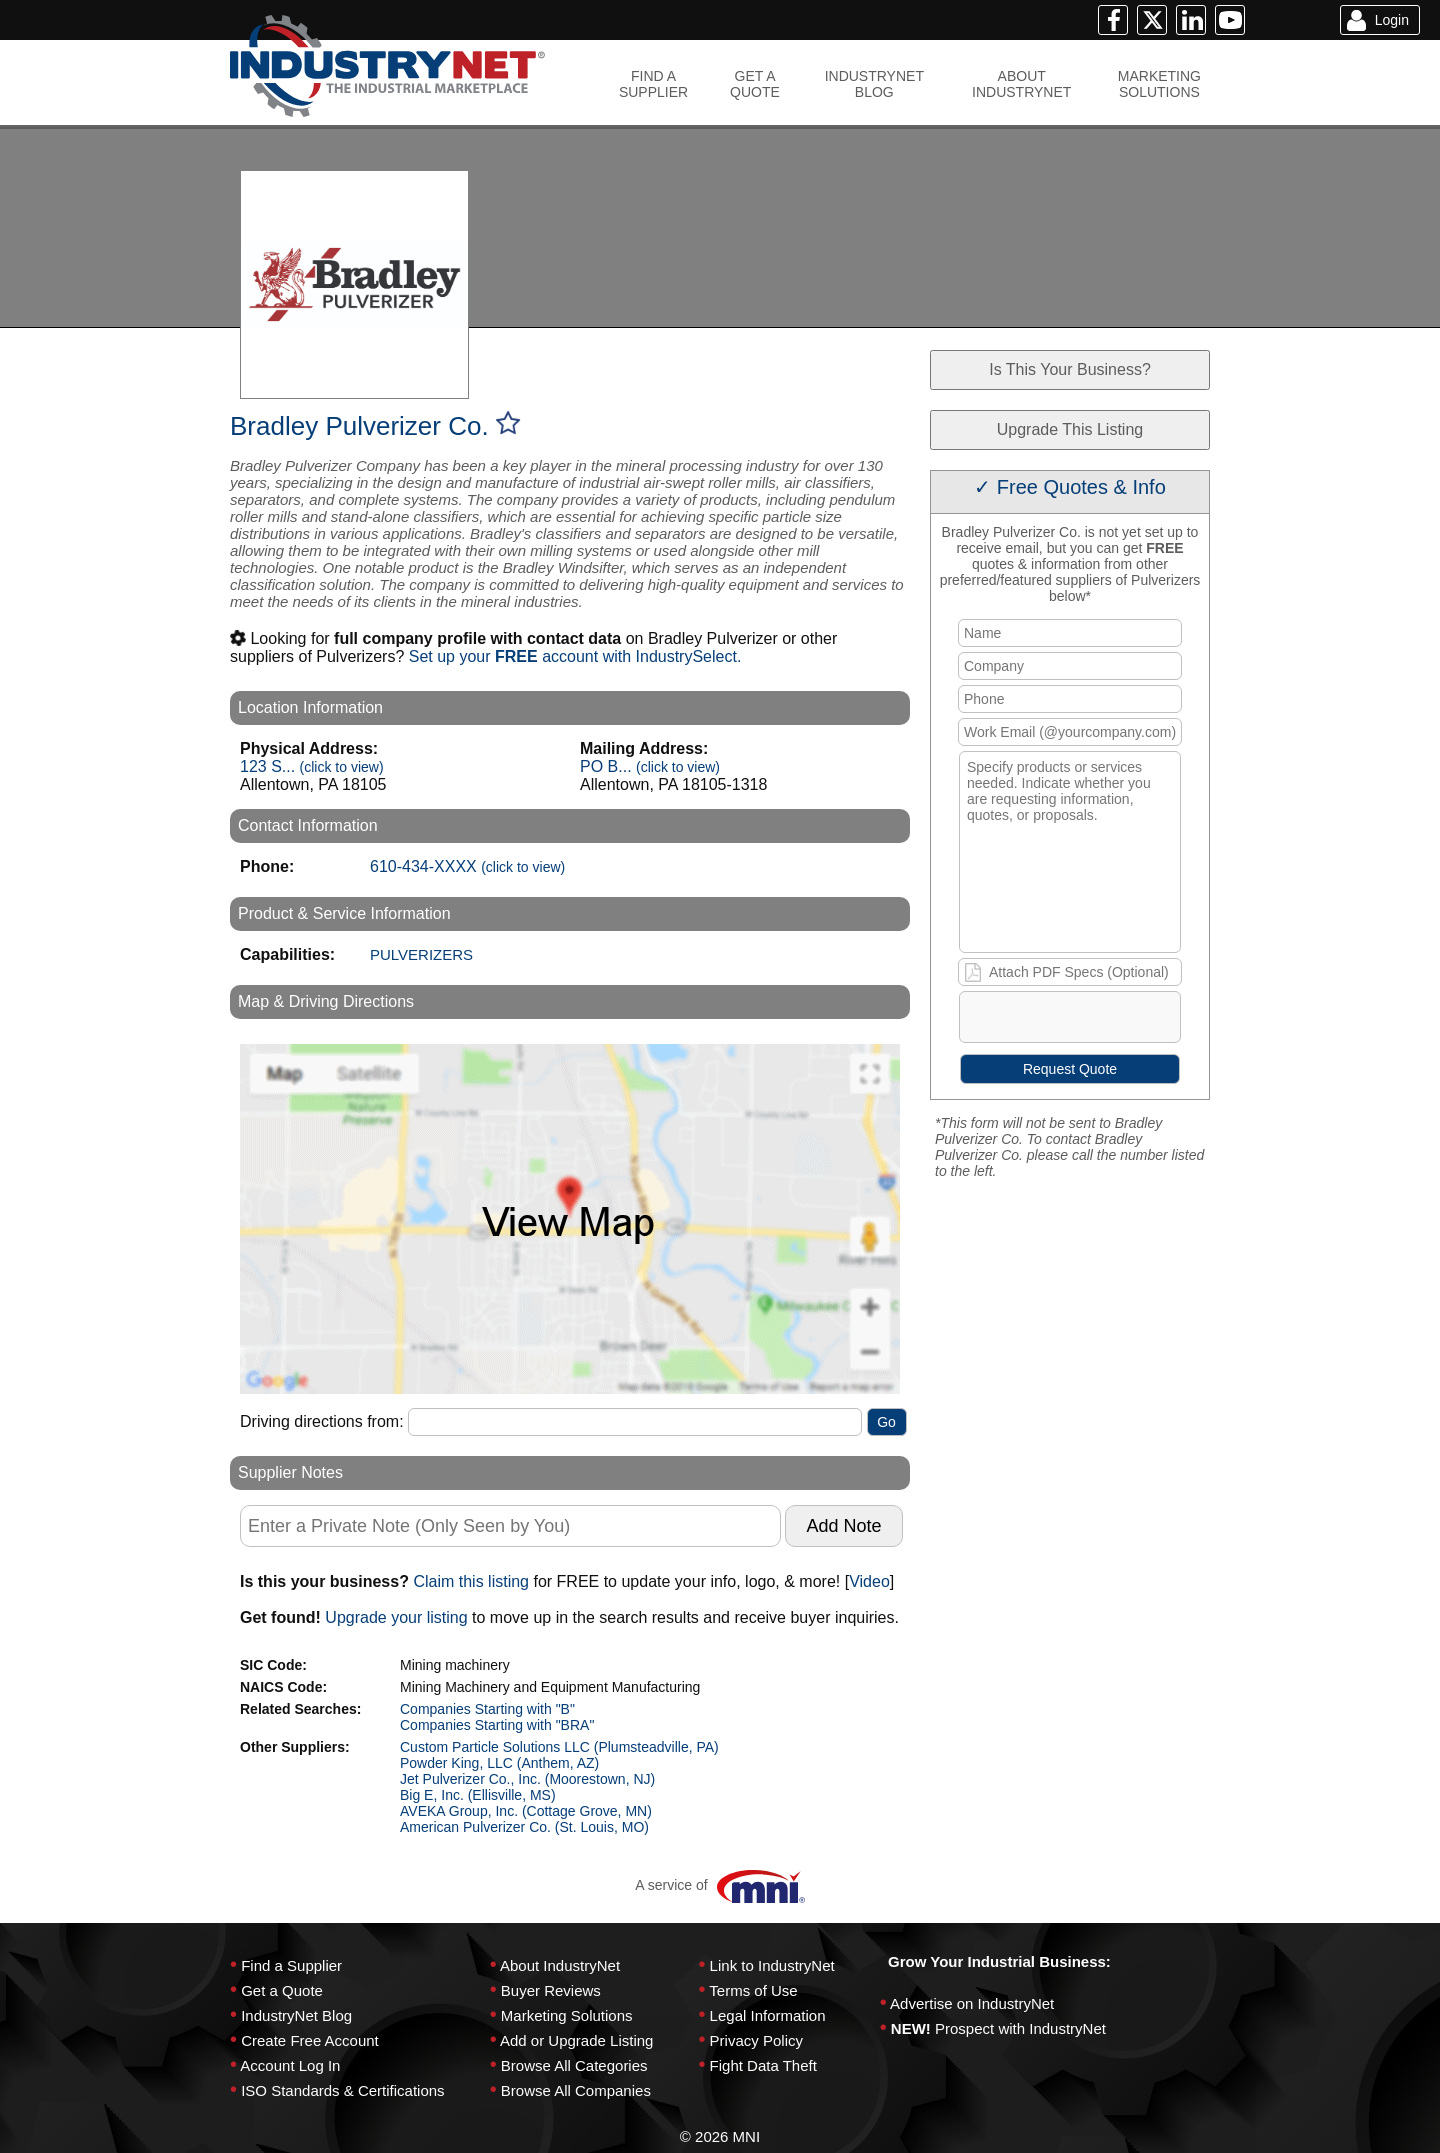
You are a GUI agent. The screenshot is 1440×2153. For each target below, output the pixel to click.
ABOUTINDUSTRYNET (1021, 84)
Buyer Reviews (551, 1990)
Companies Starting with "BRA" (497, 1725)
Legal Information (768, 2015)
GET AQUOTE (755, 84)
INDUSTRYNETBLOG (874, 84)
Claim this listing (471, 1581)
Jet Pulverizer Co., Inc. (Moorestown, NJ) (527, 1779)
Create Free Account (310, 2040)
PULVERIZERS (421, 954)
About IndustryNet (560, 1965)
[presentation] (1113, 1021)
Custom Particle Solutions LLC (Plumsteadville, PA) (559, 1747)
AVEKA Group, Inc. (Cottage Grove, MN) (526, 1811)
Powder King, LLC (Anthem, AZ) (499, 1763)
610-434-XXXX (467, 866)
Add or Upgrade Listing (576, 2040)
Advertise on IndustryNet (972, 2003)
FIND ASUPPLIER (653, 84)
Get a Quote (282, 1990)
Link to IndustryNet (772, 1965)
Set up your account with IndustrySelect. (575, 656)
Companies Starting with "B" (487, 1709)
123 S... (312, 766)
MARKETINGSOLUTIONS (1159, 84)
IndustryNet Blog (296, 2015)
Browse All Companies (576, 2090)
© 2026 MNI (720, 2136)
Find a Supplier (291, 1965)
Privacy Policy (756, 2040)
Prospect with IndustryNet (1020, 2028)
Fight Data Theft (763, 2065)
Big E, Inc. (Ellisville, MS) (478, 1795)
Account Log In (290, 2065)
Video (869, 1581)
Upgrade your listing (396, 1617)
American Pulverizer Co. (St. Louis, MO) (524, 1827)
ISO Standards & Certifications (342, 2090)
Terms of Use (753, 1990)
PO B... (650, 766)
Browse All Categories (574, 2065)
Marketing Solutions (567, 2015)
